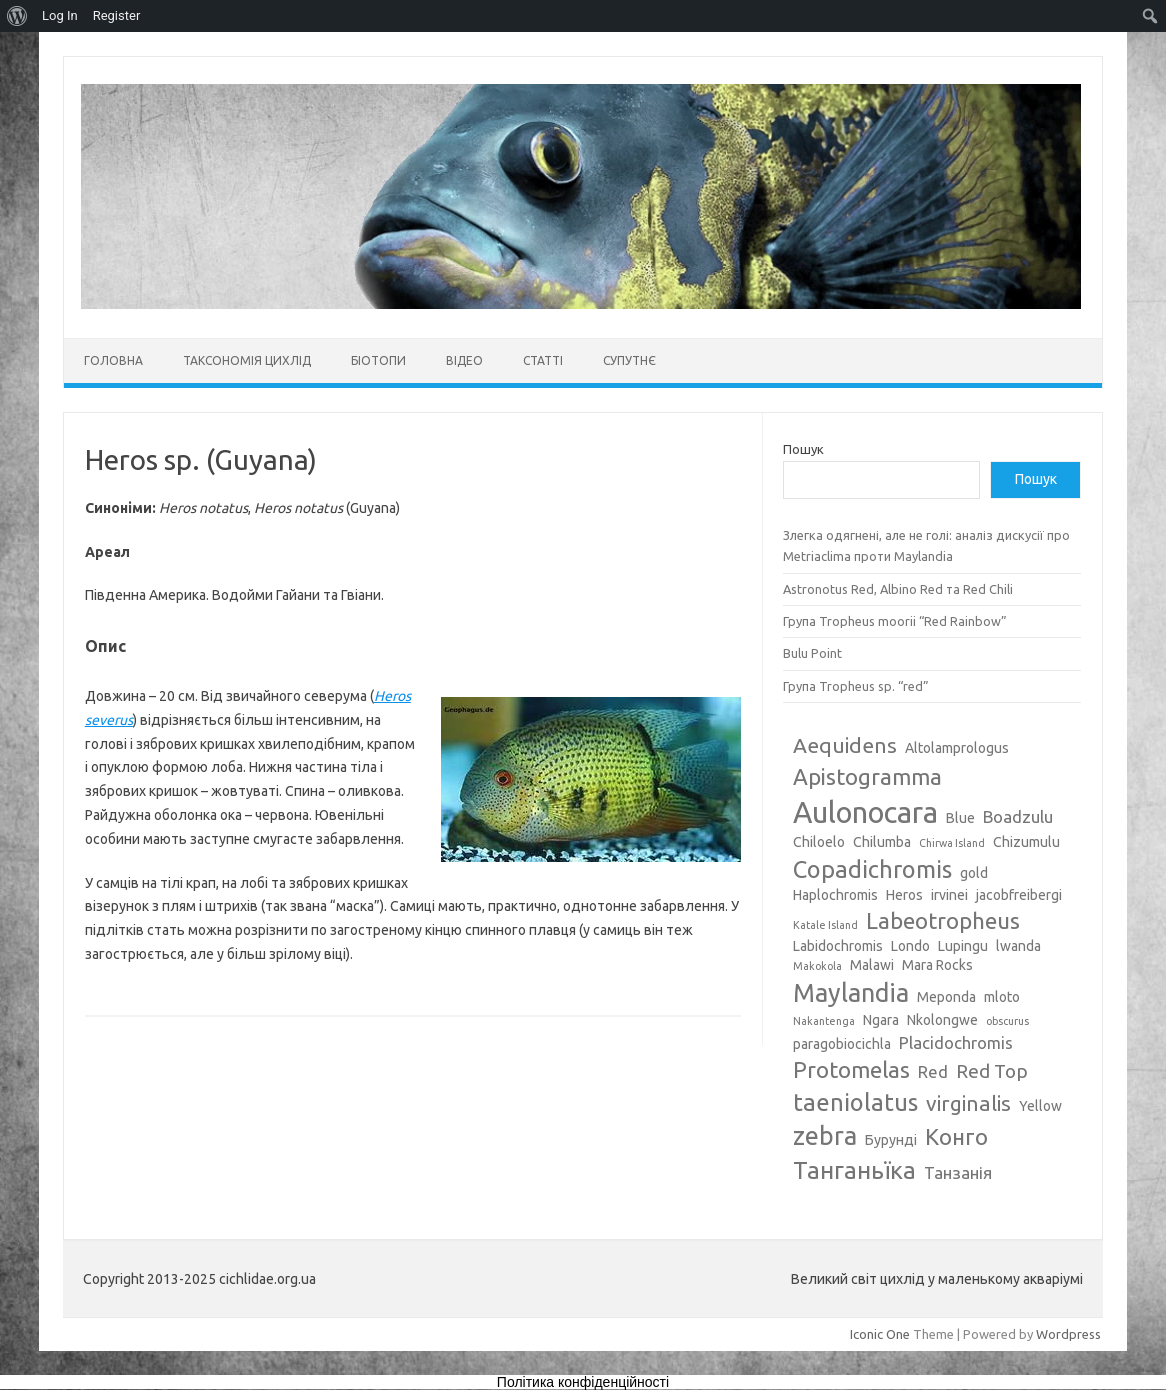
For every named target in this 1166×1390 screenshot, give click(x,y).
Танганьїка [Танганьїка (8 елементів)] (854, 1170)
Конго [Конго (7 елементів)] (956, 1136)
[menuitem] (17, 16)
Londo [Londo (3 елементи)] (910, 946)
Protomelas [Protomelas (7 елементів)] (851, 1069)
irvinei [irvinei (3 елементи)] (949, 895)
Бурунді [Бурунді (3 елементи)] (891, 1140)
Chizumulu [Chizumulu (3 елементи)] (1026, 842)
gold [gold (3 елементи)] (974, 873)
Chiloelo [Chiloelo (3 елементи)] (819, 842)
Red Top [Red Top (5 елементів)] (992, 1071)
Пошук (803, 449)
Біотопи (378, 360)
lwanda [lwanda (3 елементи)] (1018, 946)
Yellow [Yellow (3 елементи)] (1040, 1106)
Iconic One (880, 1334)
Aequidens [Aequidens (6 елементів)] (845, 745)
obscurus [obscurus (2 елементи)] (1007, 1021)
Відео (464, 360)
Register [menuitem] (117, 15)
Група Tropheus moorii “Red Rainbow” (895, 621)
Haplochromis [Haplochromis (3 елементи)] (835, 895)
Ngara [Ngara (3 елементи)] (881, 1020)
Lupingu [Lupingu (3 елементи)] (963, 946)
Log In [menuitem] (60, 15)
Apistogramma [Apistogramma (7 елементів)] (867, 776)
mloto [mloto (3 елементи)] (1002, 997)
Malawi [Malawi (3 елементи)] (872, 965)
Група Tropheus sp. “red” (856, 686)
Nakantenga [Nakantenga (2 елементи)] (824, 1021)
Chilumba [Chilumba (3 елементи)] (882, 842)
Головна (113, 360)
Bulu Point (812, 653)
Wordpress (1068, 1334)
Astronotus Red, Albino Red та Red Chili (898, 589)
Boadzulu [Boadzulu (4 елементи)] (1018, 816)
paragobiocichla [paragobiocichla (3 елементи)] (842, 1044)
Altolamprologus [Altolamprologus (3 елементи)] (957, 748)
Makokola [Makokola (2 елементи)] (817, 966)
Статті (543, 360)
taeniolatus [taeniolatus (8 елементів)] (855, 1102)
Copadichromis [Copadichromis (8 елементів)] (872, 869)
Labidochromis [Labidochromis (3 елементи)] (838, 946)
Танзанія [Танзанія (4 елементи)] (958, 1172)
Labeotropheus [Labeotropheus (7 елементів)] (943, 920)
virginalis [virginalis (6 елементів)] (968, 1103)
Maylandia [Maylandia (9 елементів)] (851, 993)
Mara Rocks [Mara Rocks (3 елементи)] (937, 965)
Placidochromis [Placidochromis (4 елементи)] (956, 1042)
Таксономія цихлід (247, 360)
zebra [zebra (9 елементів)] (825, 1136)
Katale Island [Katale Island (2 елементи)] (825, 925)
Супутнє (629, 360)
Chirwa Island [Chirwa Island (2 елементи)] (952, 843)
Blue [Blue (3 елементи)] (960, 818)
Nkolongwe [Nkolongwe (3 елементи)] (942, 1020)
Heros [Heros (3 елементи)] (904, 895)
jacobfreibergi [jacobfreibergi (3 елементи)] (1019, 895)
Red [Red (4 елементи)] (933, 1071)
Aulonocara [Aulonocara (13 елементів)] (865, 812)
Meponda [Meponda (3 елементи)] (946, 997)
